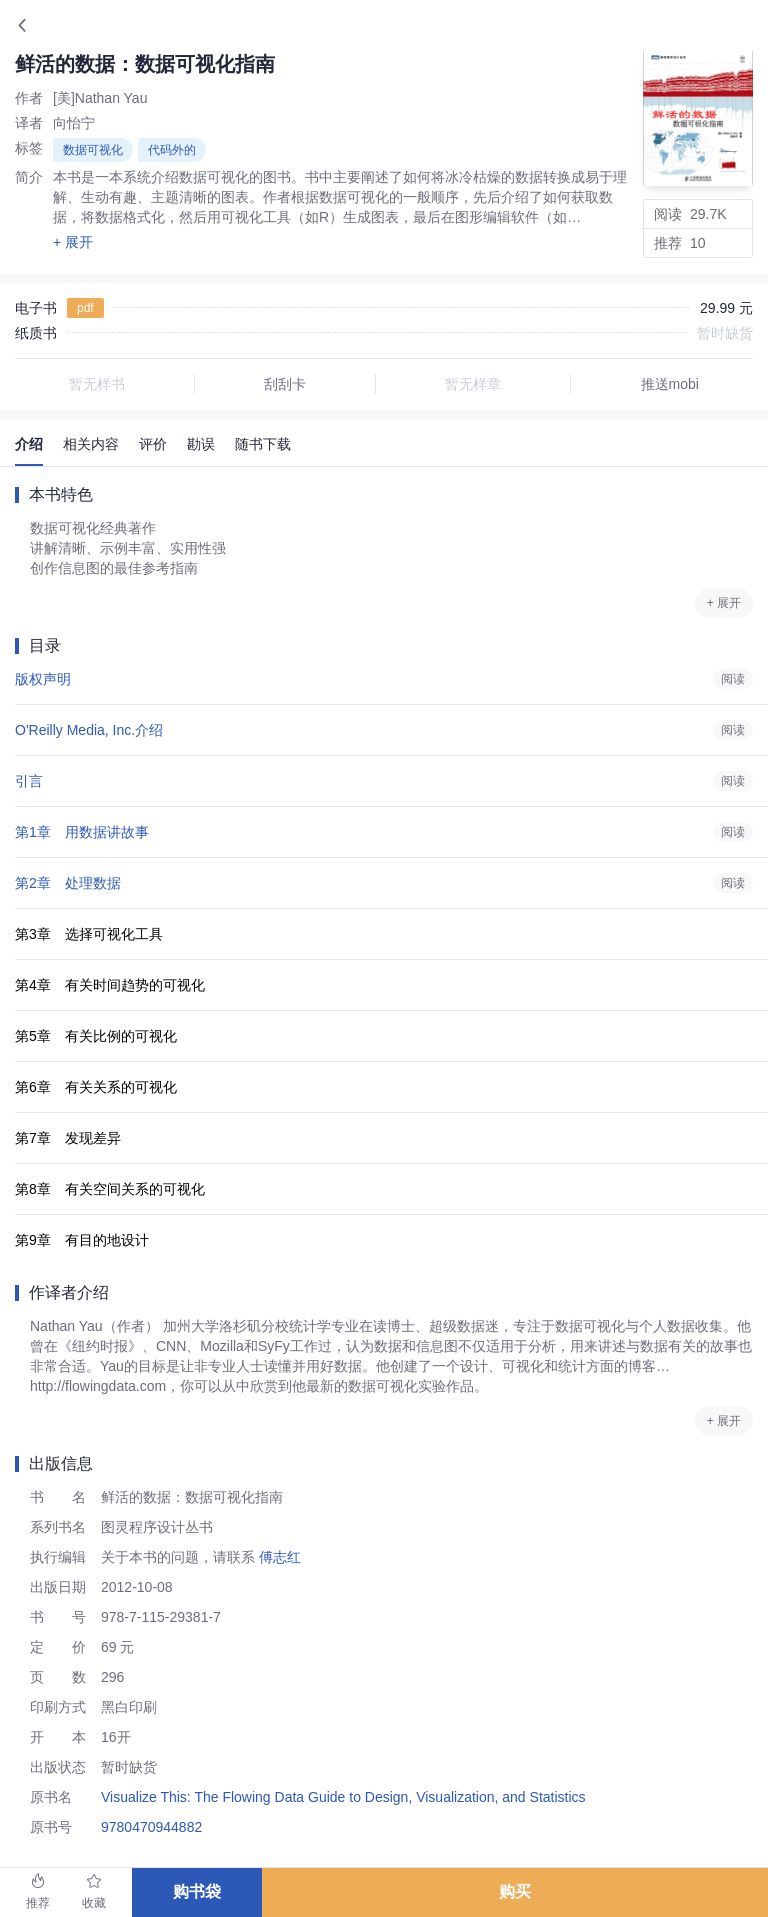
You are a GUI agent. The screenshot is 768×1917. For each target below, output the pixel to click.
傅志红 (278, 1557)
